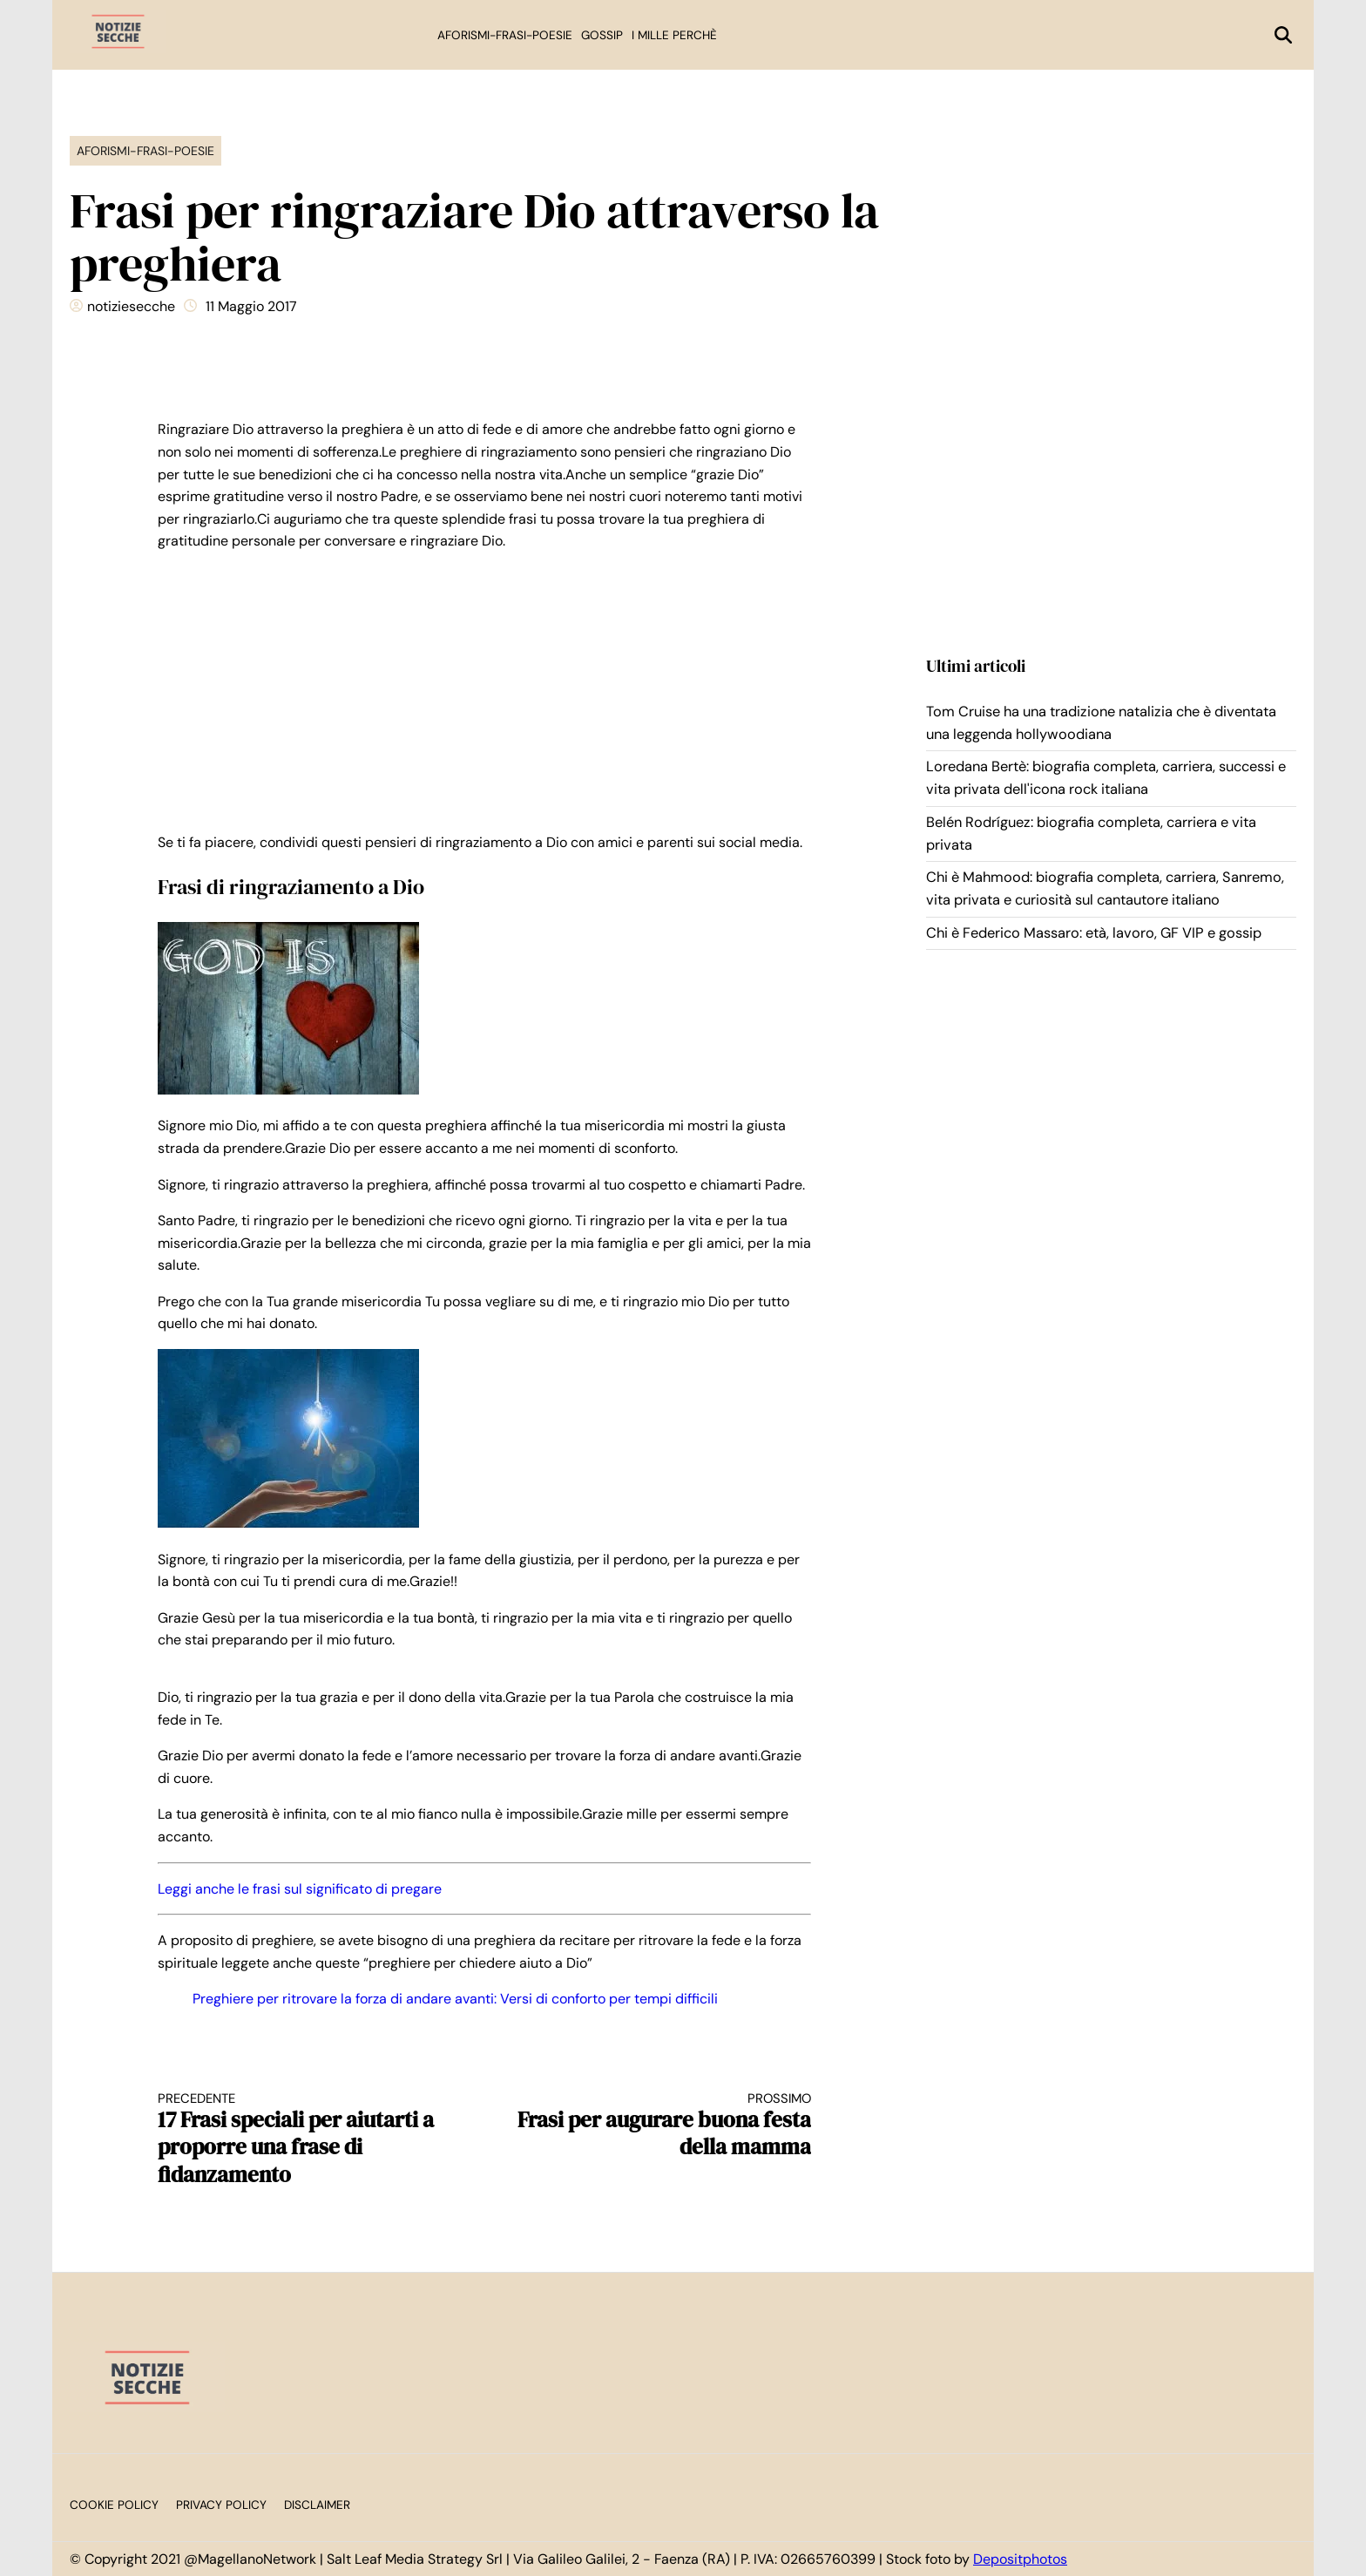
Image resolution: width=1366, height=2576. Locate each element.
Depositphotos (1020, 2559)
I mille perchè (674, 35)
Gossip (602, 35)
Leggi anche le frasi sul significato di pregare (300, 1889)
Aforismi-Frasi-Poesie (504, 35)
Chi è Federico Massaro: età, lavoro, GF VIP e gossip (1093, 933)
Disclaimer (317, 2505)
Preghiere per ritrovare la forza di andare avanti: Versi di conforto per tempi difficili (455, 1999)
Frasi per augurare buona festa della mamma (664, 2126)
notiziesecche (131, 306)
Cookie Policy (114, 2505)
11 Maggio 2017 (251, 306)
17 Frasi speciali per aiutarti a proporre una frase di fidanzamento (305, 2139)
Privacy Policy (221, 2505)
